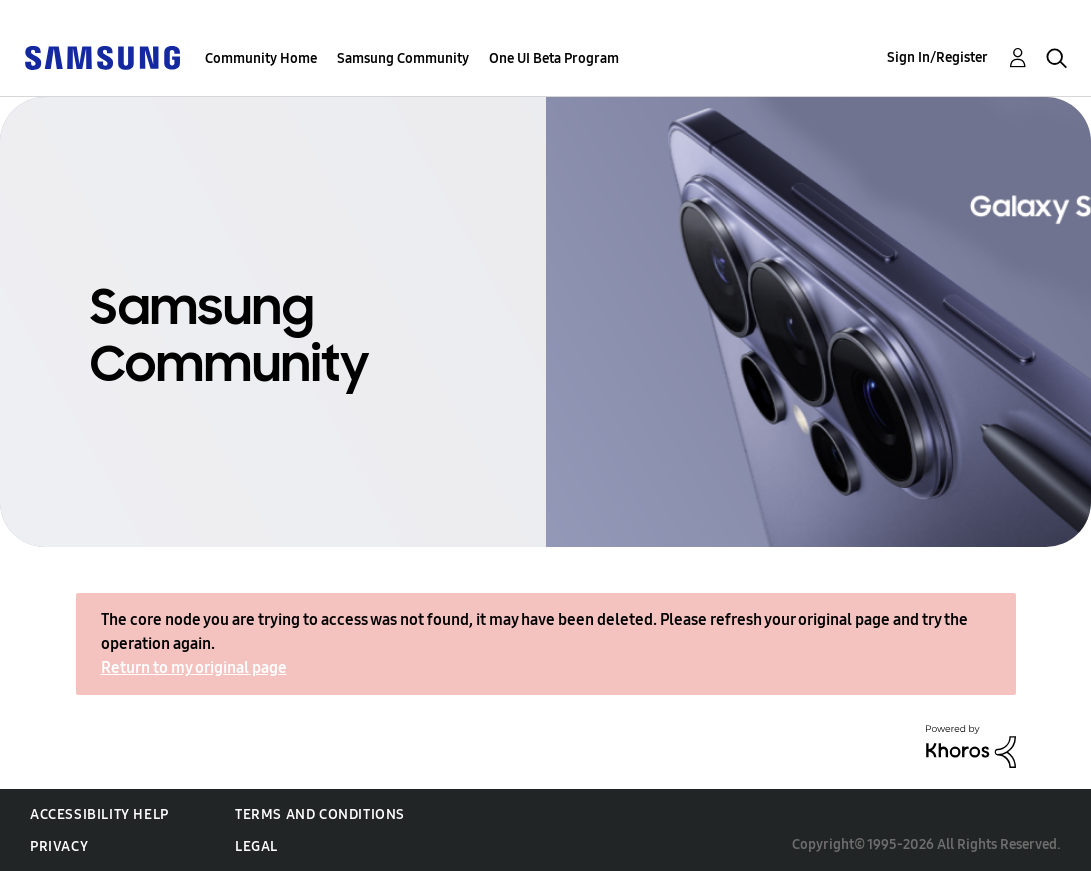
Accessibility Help (99, 814)
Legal (256, 846)
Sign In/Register (937, 57)
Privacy (59, 846)
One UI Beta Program (554, 58)
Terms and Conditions (320, 814)
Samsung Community (403, 58)
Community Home (261, 58)
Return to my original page (194, 667)
